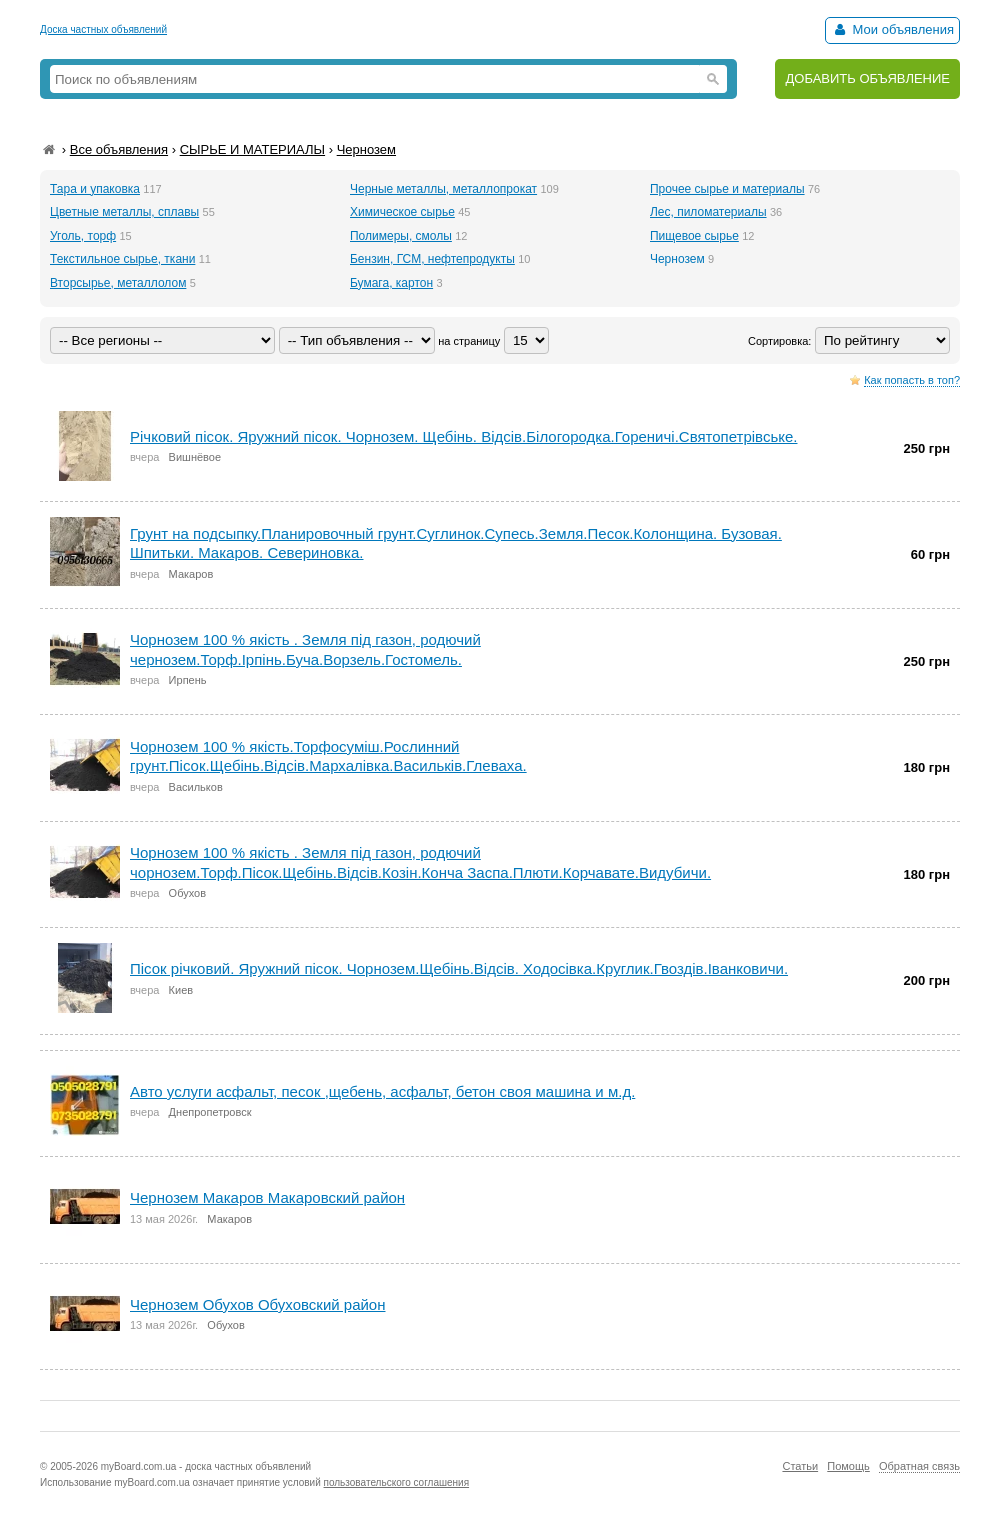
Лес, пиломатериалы (708, 212)
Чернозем (366, 149)
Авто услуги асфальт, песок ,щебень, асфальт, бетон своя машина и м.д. (382, 1091)
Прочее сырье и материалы (727, 189)
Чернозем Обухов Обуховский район (258, 1304)
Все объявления (119, 149)
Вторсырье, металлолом (118, 283)
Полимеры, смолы (401, 236)
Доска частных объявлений (103, 29)
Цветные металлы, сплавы (124, 212)
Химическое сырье (402, 212)
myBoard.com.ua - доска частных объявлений (206, 1466)
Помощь (848, 1466)
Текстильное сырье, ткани (122, 259)
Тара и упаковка (95, 189)
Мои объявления (892, 29)
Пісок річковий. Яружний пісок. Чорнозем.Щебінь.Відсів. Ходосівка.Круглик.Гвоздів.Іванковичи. (459, 968)
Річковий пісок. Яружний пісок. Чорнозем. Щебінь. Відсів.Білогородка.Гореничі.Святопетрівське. (463, 436)
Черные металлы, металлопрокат (443, 189)
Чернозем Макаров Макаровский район (267, 1197)
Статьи (800, 1466)
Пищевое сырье (694, 236)
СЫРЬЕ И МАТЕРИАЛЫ (252, 149)
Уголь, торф (83, 236)
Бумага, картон (391, 283)
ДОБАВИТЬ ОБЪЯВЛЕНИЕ (867, 78)
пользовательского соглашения (397, 1482)
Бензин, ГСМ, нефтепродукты (432, 259)
